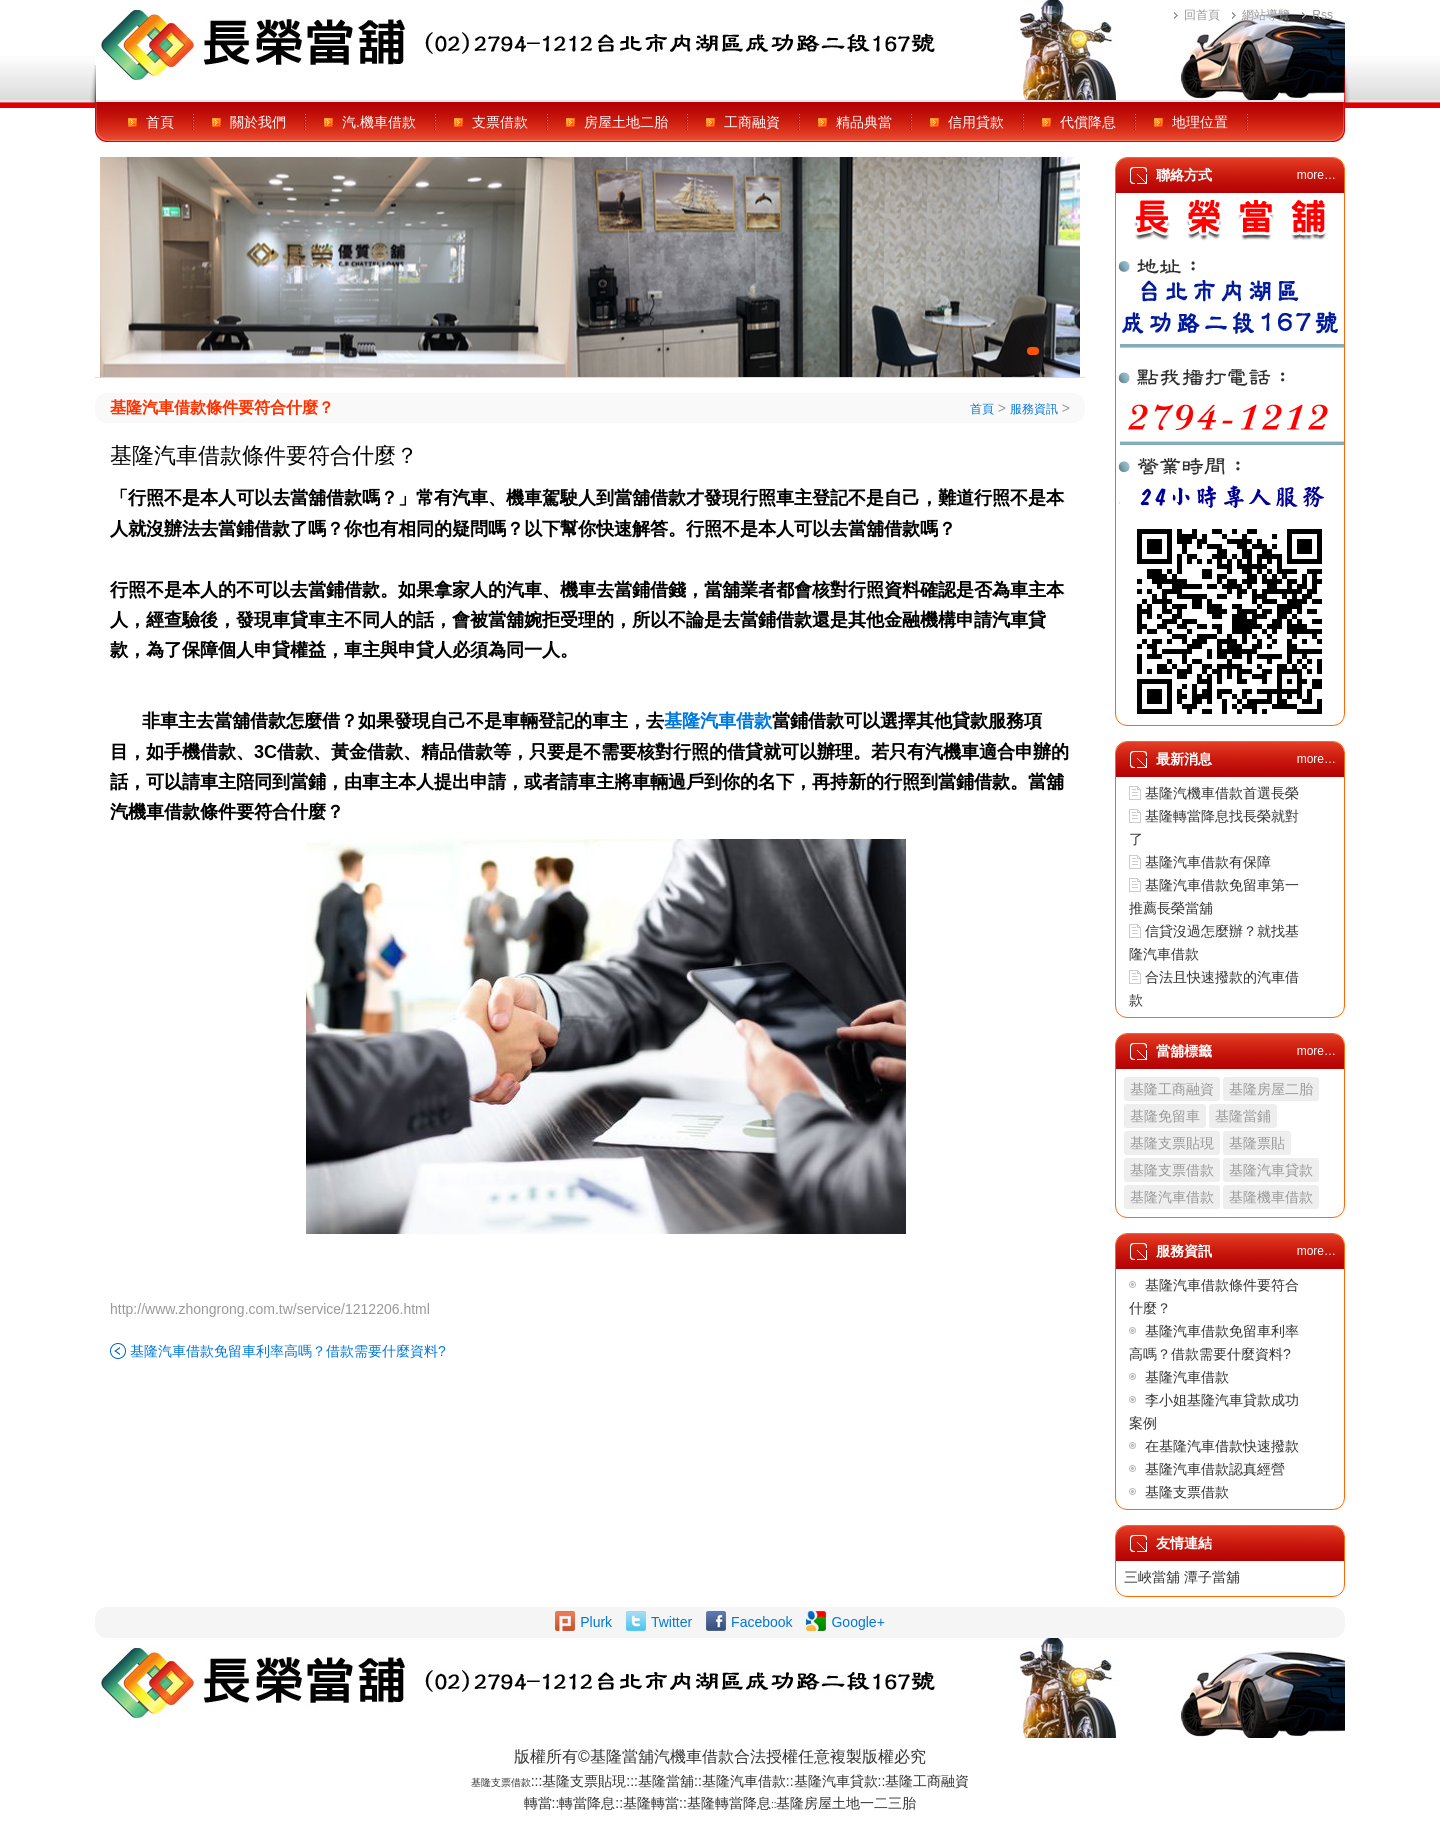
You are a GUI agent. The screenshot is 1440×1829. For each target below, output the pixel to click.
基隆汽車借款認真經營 (1215, 1469)
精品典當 (864, 122)
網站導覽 (1266, 15)
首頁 (160, 122)
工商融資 (752, 122)
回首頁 (1202, 15)
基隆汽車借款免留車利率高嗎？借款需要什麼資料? (288, 1351)
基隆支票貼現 (1172, 1143)
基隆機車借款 (1271, 1197)
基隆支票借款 (1172, 1170)
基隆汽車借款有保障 (1208, 862)
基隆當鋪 (1243, 1116)
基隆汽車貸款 (1271, 1170)
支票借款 (500, 122)
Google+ (857, 1622)
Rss (1322, 15)
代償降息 (1088, 122)
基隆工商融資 (1172, 1089)
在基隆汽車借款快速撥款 (1222, 1446)
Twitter (671, 1622)
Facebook (761, 1622)
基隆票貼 (1257, 1143)
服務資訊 (1034, 409)
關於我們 (258, 122)
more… (1316, 175)
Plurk (596, 1622)
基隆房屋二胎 (1271, 1089)
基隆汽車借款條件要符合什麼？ (222, 407)
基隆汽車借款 (1172, 1197)
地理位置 (1200, 122)
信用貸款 (976, 122)
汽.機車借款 (379, 122)
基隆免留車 (1165, 1116)
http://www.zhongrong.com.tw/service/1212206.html (270, 1309)
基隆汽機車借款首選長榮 (1222, 793)
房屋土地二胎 (626, 122)
